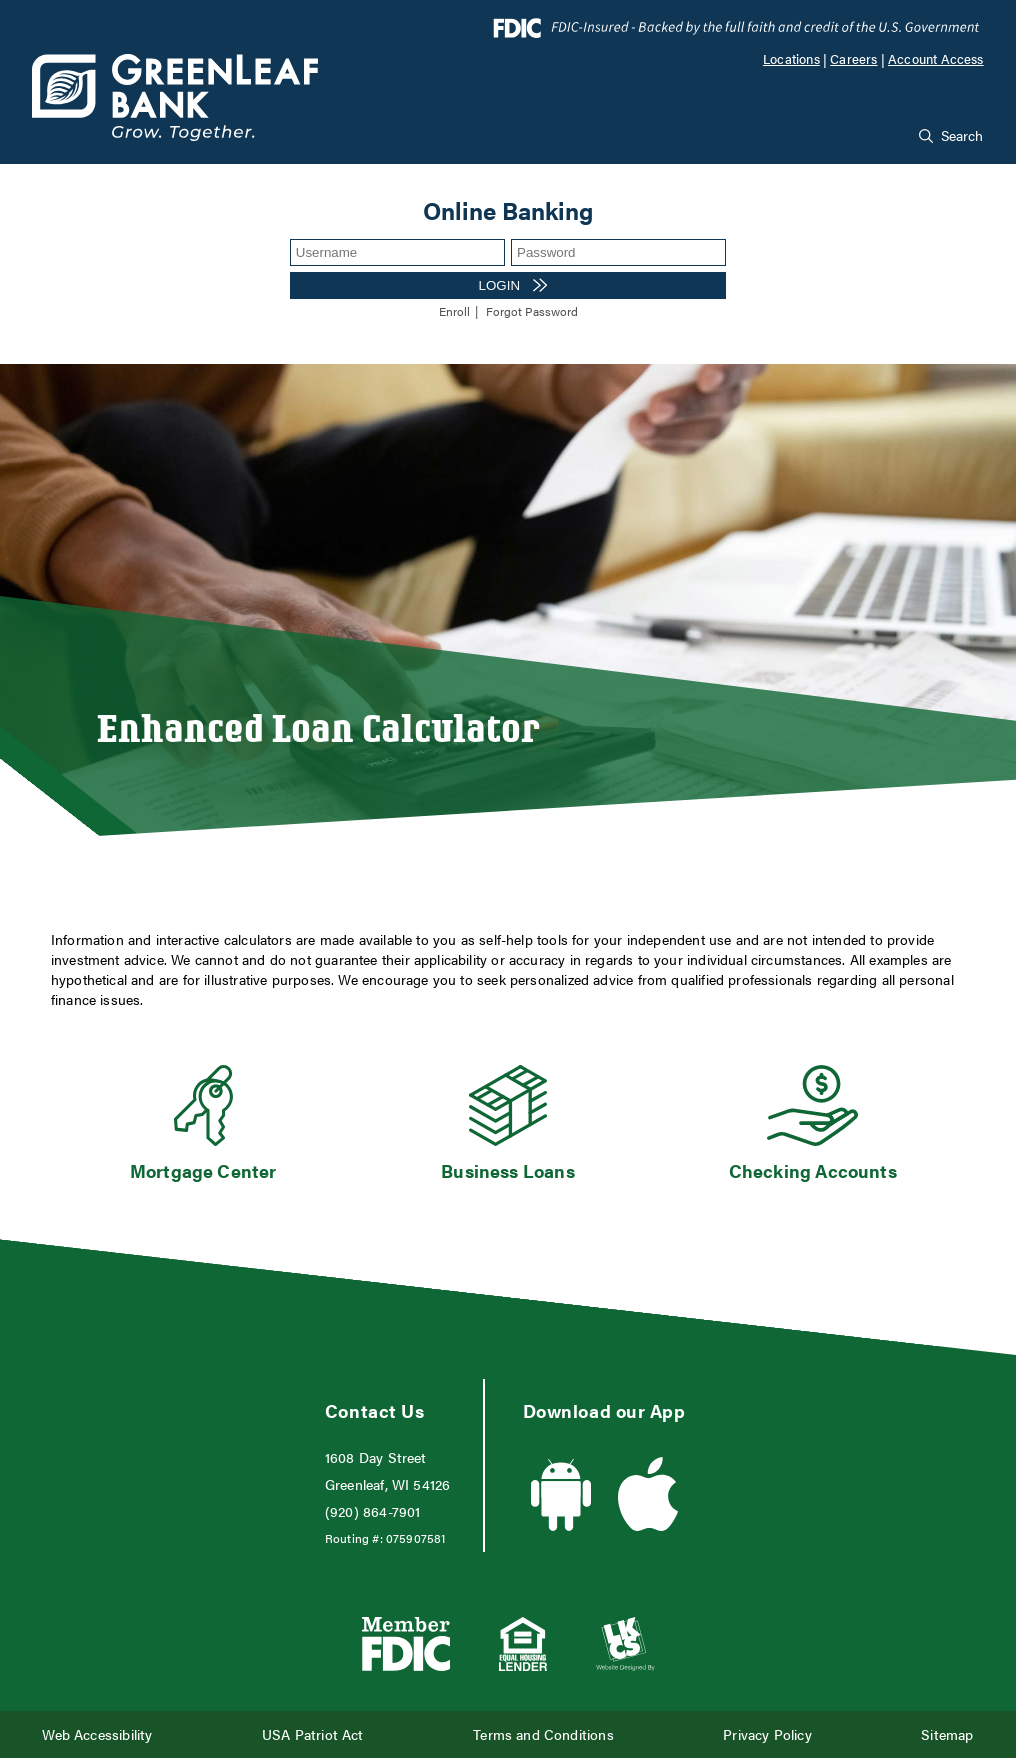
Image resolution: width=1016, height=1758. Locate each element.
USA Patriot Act (313, 1734)
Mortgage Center (203, 1170)
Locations (791, 59)
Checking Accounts (813, 1170)
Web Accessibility (97, 1734)
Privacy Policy (767, 1734)
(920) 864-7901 (373, 1511)
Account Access (936, 59)
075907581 (416, 1538)
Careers (853, 59)
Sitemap (947, 1734)
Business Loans (508, 1170)
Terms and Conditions (543, 1734)
